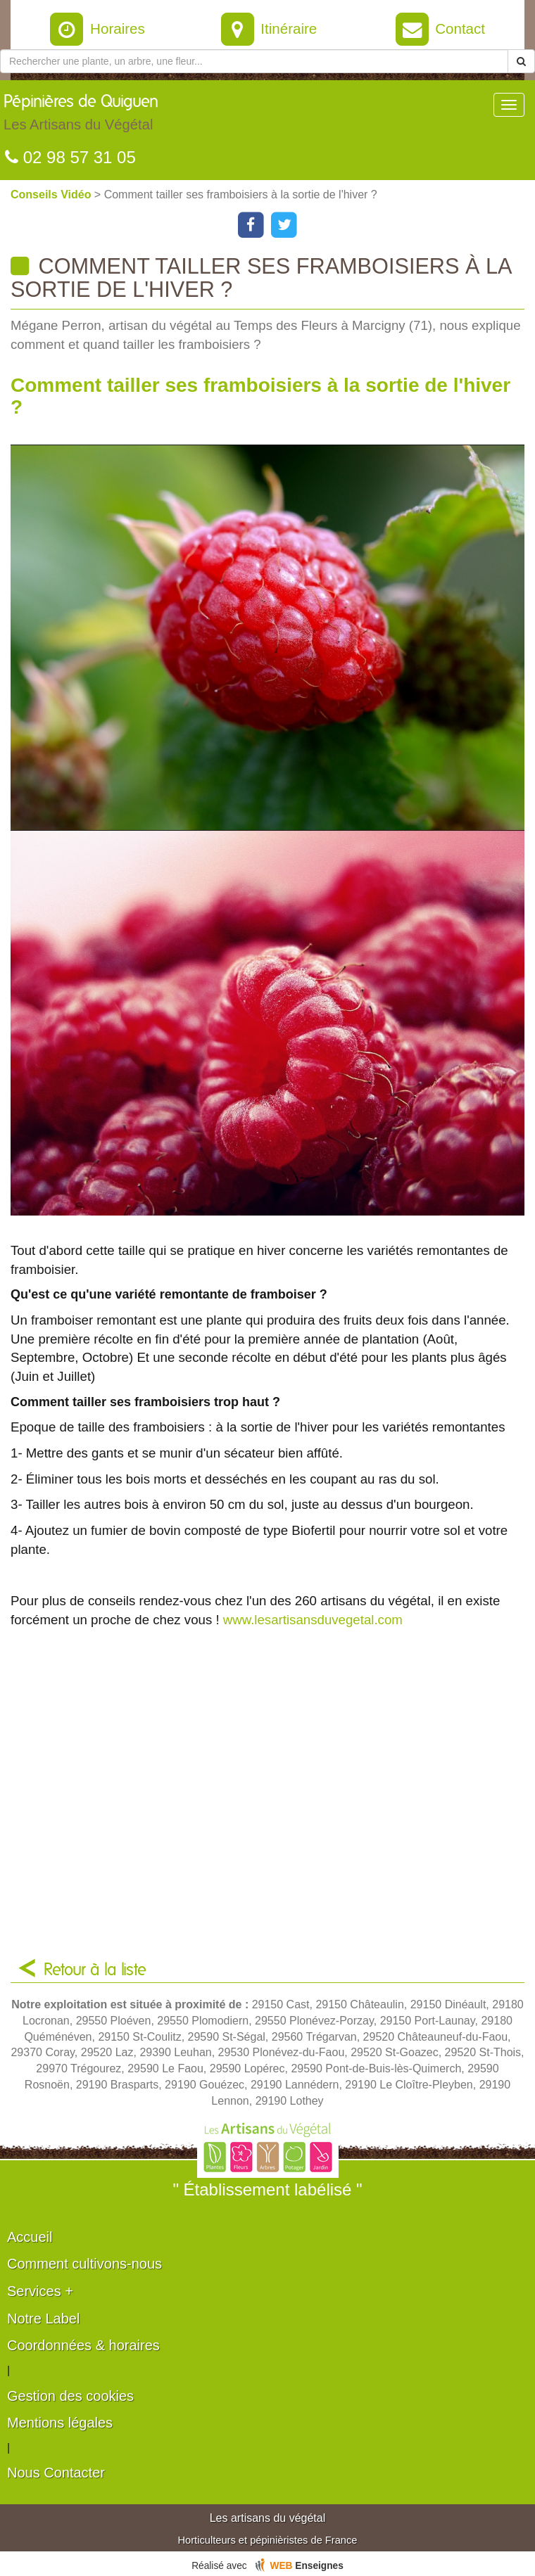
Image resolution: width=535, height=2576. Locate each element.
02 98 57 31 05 (70, 157)
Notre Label (43, 2318)
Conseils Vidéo (52, 194)
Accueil (29, 2237)
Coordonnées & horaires (83, 2345)
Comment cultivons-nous (84, 2263)
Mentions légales (60, 2422)
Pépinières (81, 116)
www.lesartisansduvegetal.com (313, 1619)
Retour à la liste (95, 1970)
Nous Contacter (56, 2472)
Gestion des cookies (70, 2396)
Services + (40, 2291)
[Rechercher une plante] (254, 61)
